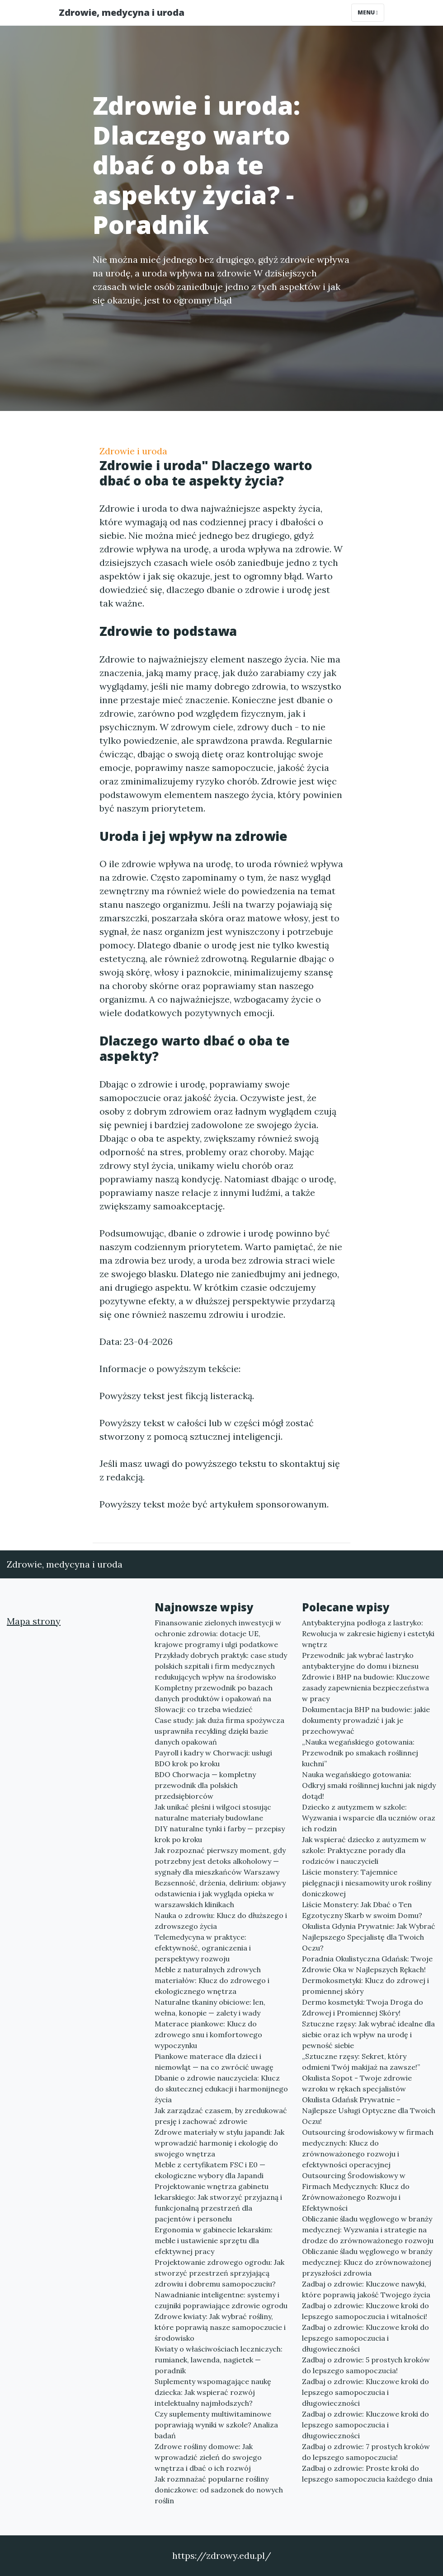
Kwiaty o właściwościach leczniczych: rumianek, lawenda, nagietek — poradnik (219, 2359)
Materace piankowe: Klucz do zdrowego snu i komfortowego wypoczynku (208, 2034)
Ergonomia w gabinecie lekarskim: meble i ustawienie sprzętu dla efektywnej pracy (214, 2240)
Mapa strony (34, 1621)
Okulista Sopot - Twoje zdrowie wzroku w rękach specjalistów (357, 2083)
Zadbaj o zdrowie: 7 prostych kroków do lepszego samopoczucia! (366, 2452)
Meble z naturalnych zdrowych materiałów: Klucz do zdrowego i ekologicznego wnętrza (212, 1980)
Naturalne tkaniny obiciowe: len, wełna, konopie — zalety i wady (210, 2007)
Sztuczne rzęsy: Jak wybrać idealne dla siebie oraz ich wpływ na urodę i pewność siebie (368, 2034)
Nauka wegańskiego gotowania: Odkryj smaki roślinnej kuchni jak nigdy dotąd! (369, 1785)
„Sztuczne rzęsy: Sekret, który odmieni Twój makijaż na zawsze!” (361, 2062)
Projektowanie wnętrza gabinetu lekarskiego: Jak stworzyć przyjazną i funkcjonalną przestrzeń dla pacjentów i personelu (218, 2202)
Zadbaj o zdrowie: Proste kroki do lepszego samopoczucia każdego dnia (367, 2473)
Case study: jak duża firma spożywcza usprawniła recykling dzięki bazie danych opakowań (219, 1731)
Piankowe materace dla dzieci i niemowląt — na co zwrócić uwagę (214, 2062)
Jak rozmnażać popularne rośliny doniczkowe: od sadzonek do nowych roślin (219, 2489)
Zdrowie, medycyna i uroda (121, 12)
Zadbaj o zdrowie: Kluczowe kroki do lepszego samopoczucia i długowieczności (365, 2338)
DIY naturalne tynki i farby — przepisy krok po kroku (220, 1834)
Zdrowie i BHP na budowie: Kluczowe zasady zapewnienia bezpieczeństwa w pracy (365, 1687)
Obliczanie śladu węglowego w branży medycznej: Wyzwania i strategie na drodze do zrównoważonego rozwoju (368, 2229)
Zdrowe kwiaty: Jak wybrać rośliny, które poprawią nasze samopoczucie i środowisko (220, 2327)
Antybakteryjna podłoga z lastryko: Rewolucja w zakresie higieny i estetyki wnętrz (368, 1633)
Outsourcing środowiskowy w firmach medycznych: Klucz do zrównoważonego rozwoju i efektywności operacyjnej (368, 2148)
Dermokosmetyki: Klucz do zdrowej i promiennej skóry (365, 1986)
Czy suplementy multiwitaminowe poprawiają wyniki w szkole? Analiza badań (216, 2424)
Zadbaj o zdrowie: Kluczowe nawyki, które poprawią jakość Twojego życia (366, 2289)
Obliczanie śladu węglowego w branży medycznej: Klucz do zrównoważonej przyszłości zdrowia (367, 2262)
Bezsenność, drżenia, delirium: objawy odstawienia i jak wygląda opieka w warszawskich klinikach (220, 1893)
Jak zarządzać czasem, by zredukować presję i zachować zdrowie (221, 2116)
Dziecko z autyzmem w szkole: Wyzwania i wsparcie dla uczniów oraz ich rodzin (368, 1817)
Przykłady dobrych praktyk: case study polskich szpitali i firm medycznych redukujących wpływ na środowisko (221, 1666)
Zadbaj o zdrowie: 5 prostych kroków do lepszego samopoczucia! (366, 2365)
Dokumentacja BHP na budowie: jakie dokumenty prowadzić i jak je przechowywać (366, 1720)
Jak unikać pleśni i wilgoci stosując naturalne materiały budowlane (213, 1812)
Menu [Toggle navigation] (368, 12)
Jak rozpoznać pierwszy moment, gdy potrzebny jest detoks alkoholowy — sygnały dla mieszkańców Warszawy (220, 1861)
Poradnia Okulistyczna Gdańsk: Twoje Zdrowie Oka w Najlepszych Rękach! (367, 1964)
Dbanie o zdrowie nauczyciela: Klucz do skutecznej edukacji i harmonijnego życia (221, 2088)
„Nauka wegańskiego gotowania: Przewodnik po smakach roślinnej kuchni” (360, 1752)
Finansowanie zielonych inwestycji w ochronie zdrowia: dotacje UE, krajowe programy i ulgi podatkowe (218, 1633)
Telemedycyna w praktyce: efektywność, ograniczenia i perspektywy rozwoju (203, 1947)
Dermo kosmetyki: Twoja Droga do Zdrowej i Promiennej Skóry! (362, 2007)
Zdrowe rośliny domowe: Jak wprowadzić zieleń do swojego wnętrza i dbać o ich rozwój (208, 2457)
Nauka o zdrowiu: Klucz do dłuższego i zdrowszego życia (221, 1921)
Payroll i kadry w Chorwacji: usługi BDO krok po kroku (213, 1758)
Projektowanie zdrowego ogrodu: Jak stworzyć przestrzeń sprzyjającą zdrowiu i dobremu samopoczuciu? (219, 2273)
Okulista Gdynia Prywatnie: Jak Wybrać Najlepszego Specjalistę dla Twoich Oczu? (368, 1937)
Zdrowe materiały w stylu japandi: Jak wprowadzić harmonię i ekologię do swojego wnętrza (219, 2143)
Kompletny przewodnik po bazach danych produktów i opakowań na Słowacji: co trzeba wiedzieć (214, 1698)
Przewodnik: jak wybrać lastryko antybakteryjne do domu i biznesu (360, 1661)
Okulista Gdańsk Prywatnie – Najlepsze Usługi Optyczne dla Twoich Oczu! (368, 2110)
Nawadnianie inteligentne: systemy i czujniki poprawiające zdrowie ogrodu (221, 2300)
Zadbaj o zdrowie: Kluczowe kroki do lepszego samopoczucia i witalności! (365, 2311)
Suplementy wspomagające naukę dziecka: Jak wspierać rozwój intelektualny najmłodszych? (213, 2392)
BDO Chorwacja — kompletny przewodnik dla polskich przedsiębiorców (205, 1785)
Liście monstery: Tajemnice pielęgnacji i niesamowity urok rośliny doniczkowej (366, 1882)
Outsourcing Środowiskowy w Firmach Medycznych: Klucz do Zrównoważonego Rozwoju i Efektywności (356, 2191)
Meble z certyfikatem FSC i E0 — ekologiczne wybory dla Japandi (210, 2170)
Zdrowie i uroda (133, 451)
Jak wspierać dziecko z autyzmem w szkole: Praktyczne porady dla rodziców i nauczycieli (364, 1850)
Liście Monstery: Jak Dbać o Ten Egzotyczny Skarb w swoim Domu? (362, 1910)
